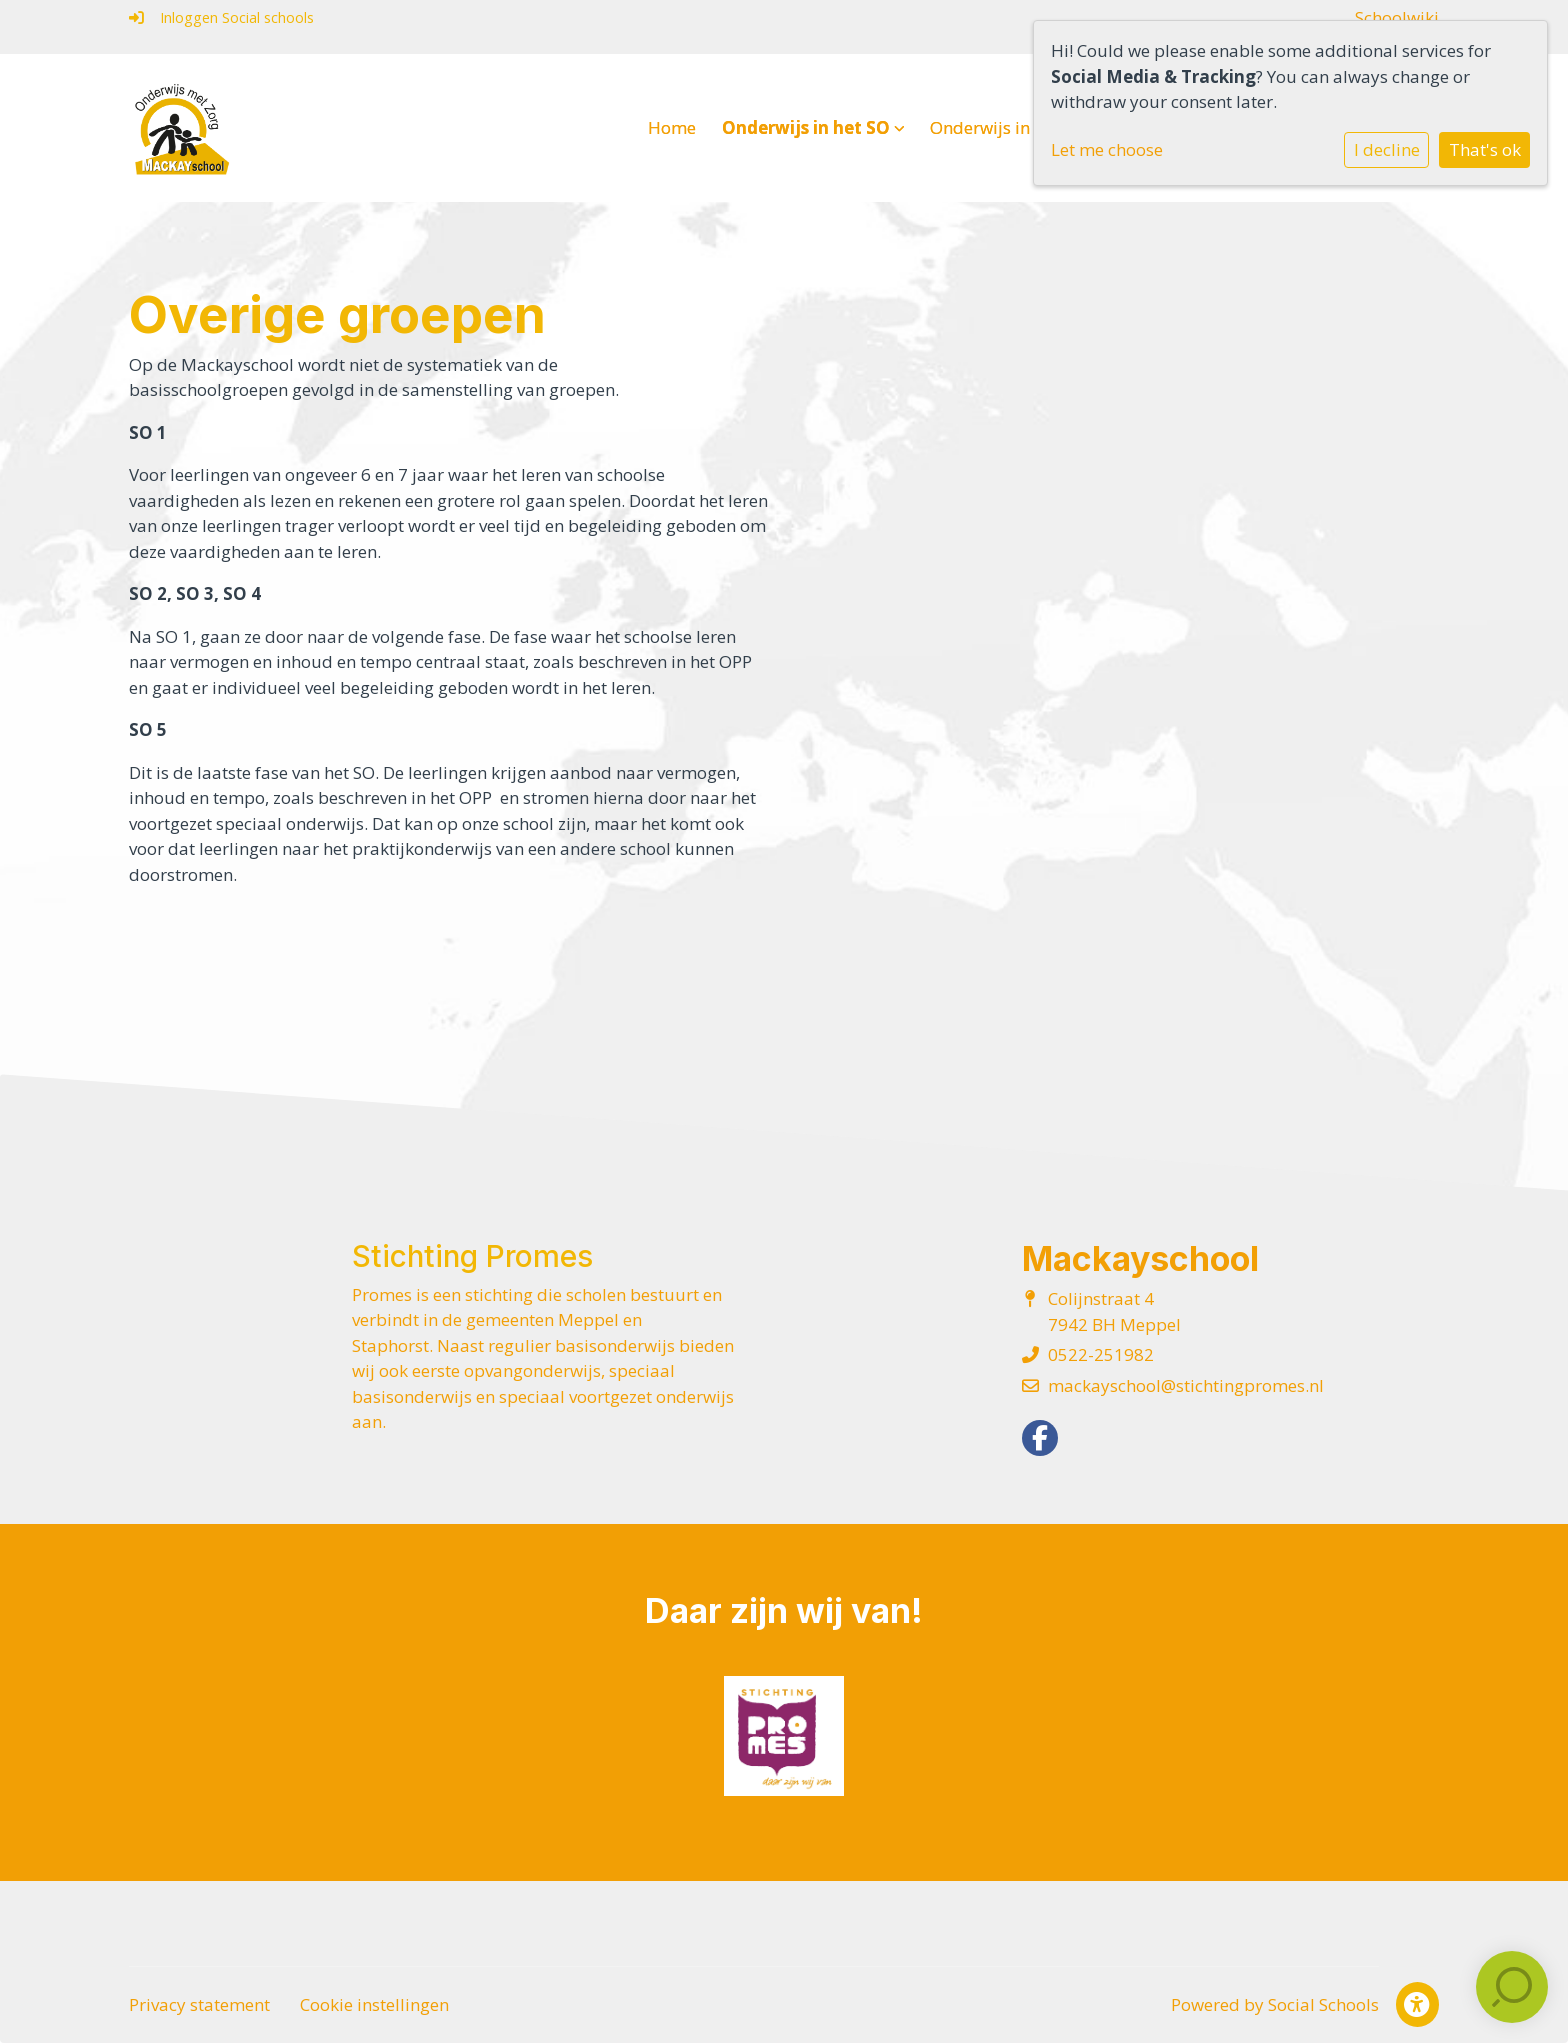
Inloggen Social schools (221, 17)
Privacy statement (199, 2004)
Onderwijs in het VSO (1020, 127)
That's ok (1485, 149)
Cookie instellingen (374, 2004)
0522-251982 (1101, 1354)
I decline (1387, 149)
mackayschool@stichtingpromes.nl (1186, 1385)
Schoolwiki (1397, 17)
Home (672, 127)
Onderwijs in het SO (813, 127)
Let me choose (1107, 149)
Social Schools (1323, 2004)
